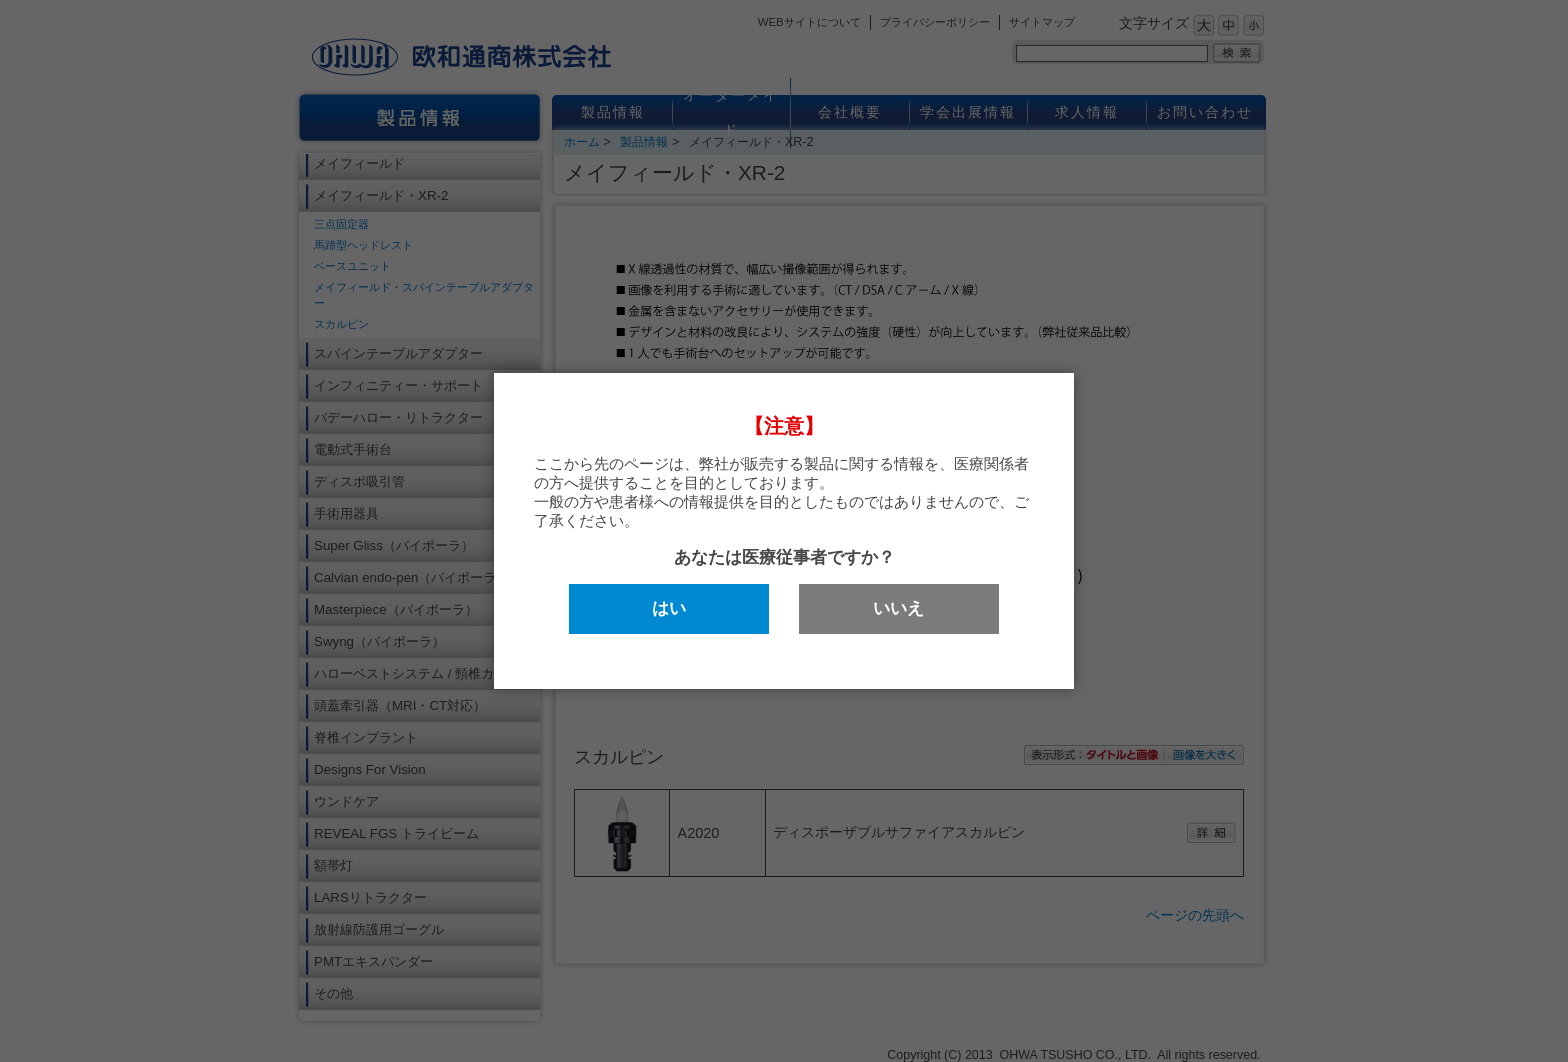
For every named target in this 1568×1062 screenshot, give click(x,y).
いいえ (898, 608)
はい (669, 608)
